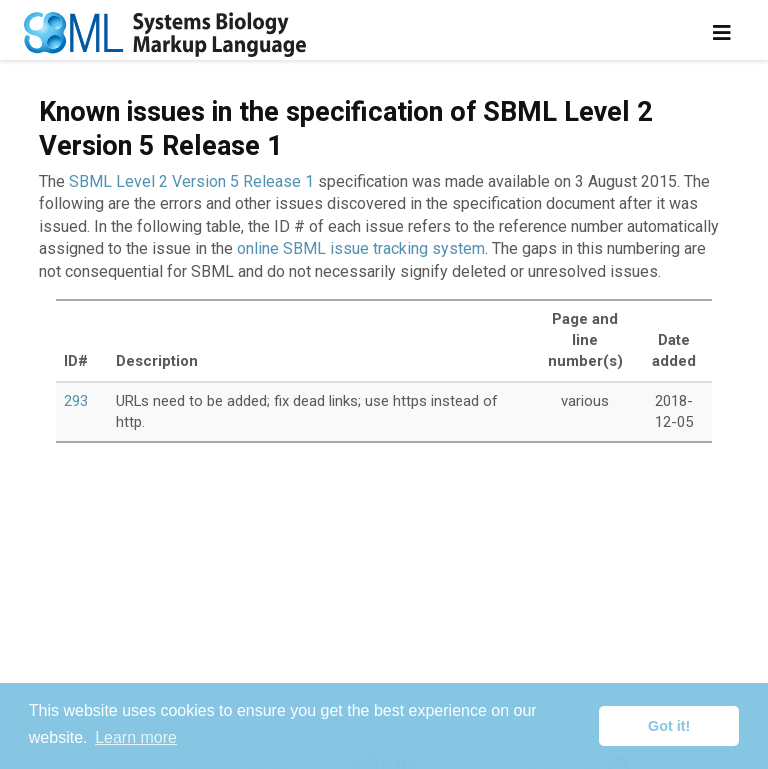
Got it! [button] (669, 726)
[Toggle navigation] (722, 33)
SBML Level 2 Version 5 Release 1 (191, 181)
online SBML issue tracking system (361, 248)
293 (76, 401)
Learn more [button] (136, 737)
